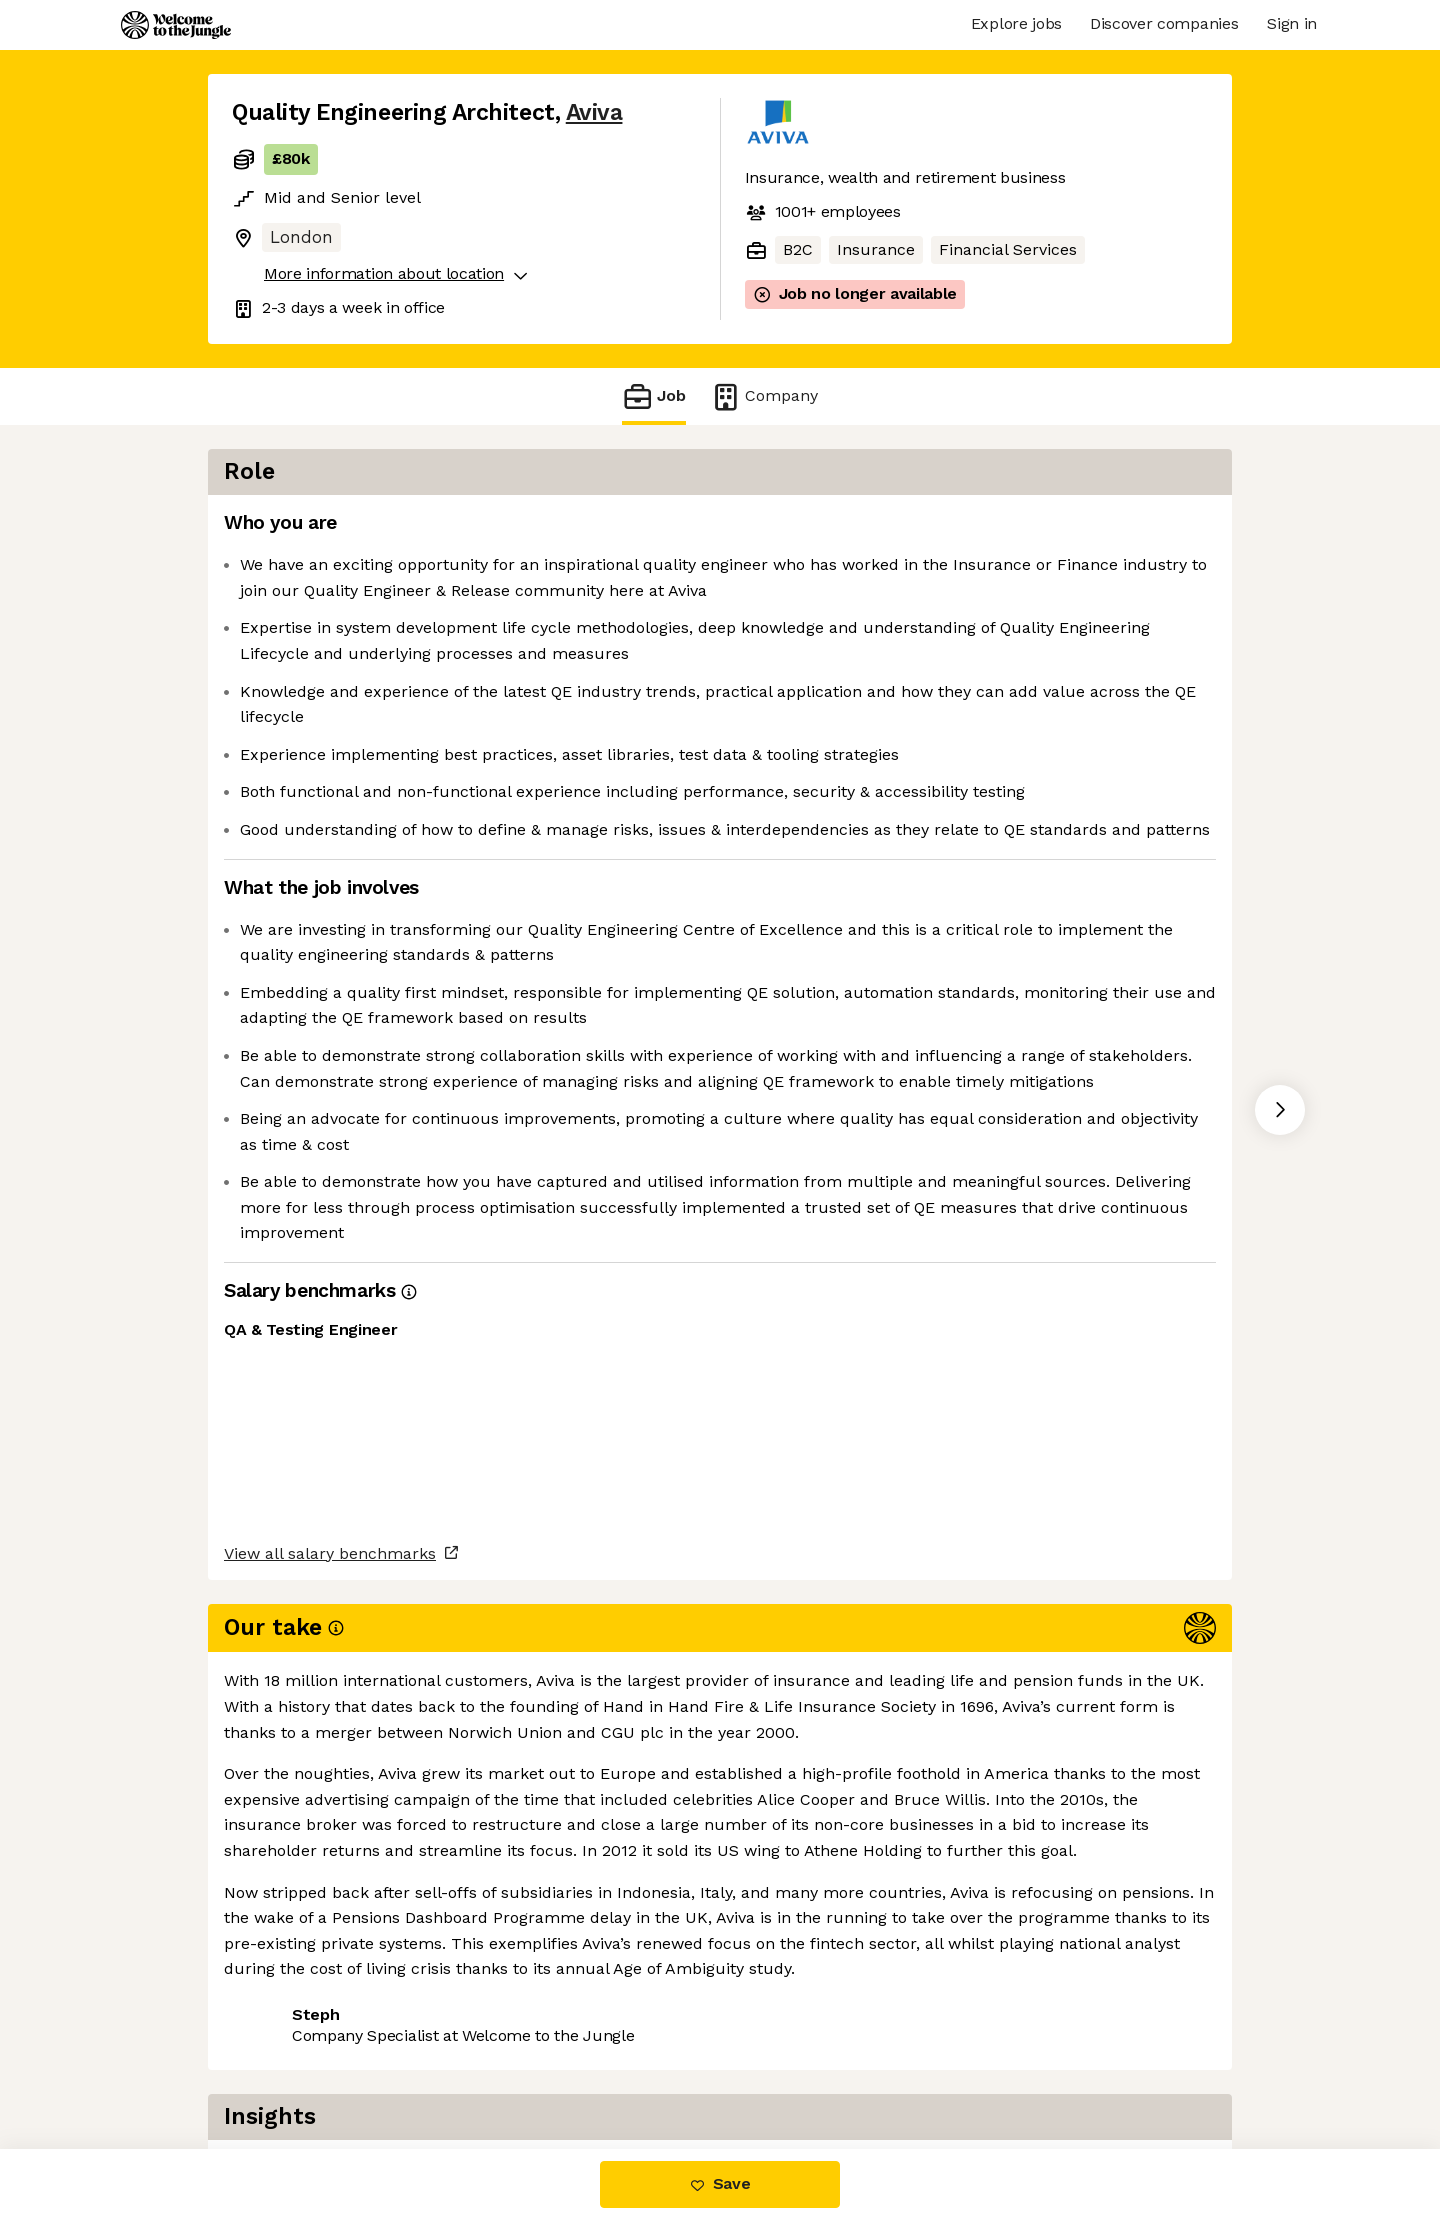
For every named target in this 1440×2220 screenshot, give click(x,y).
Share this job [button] (287, 2064)
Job (654, 396)
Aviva (594, 112)
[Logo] (176, 25)
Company (764, 396)
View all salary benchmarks (330, 1988)
